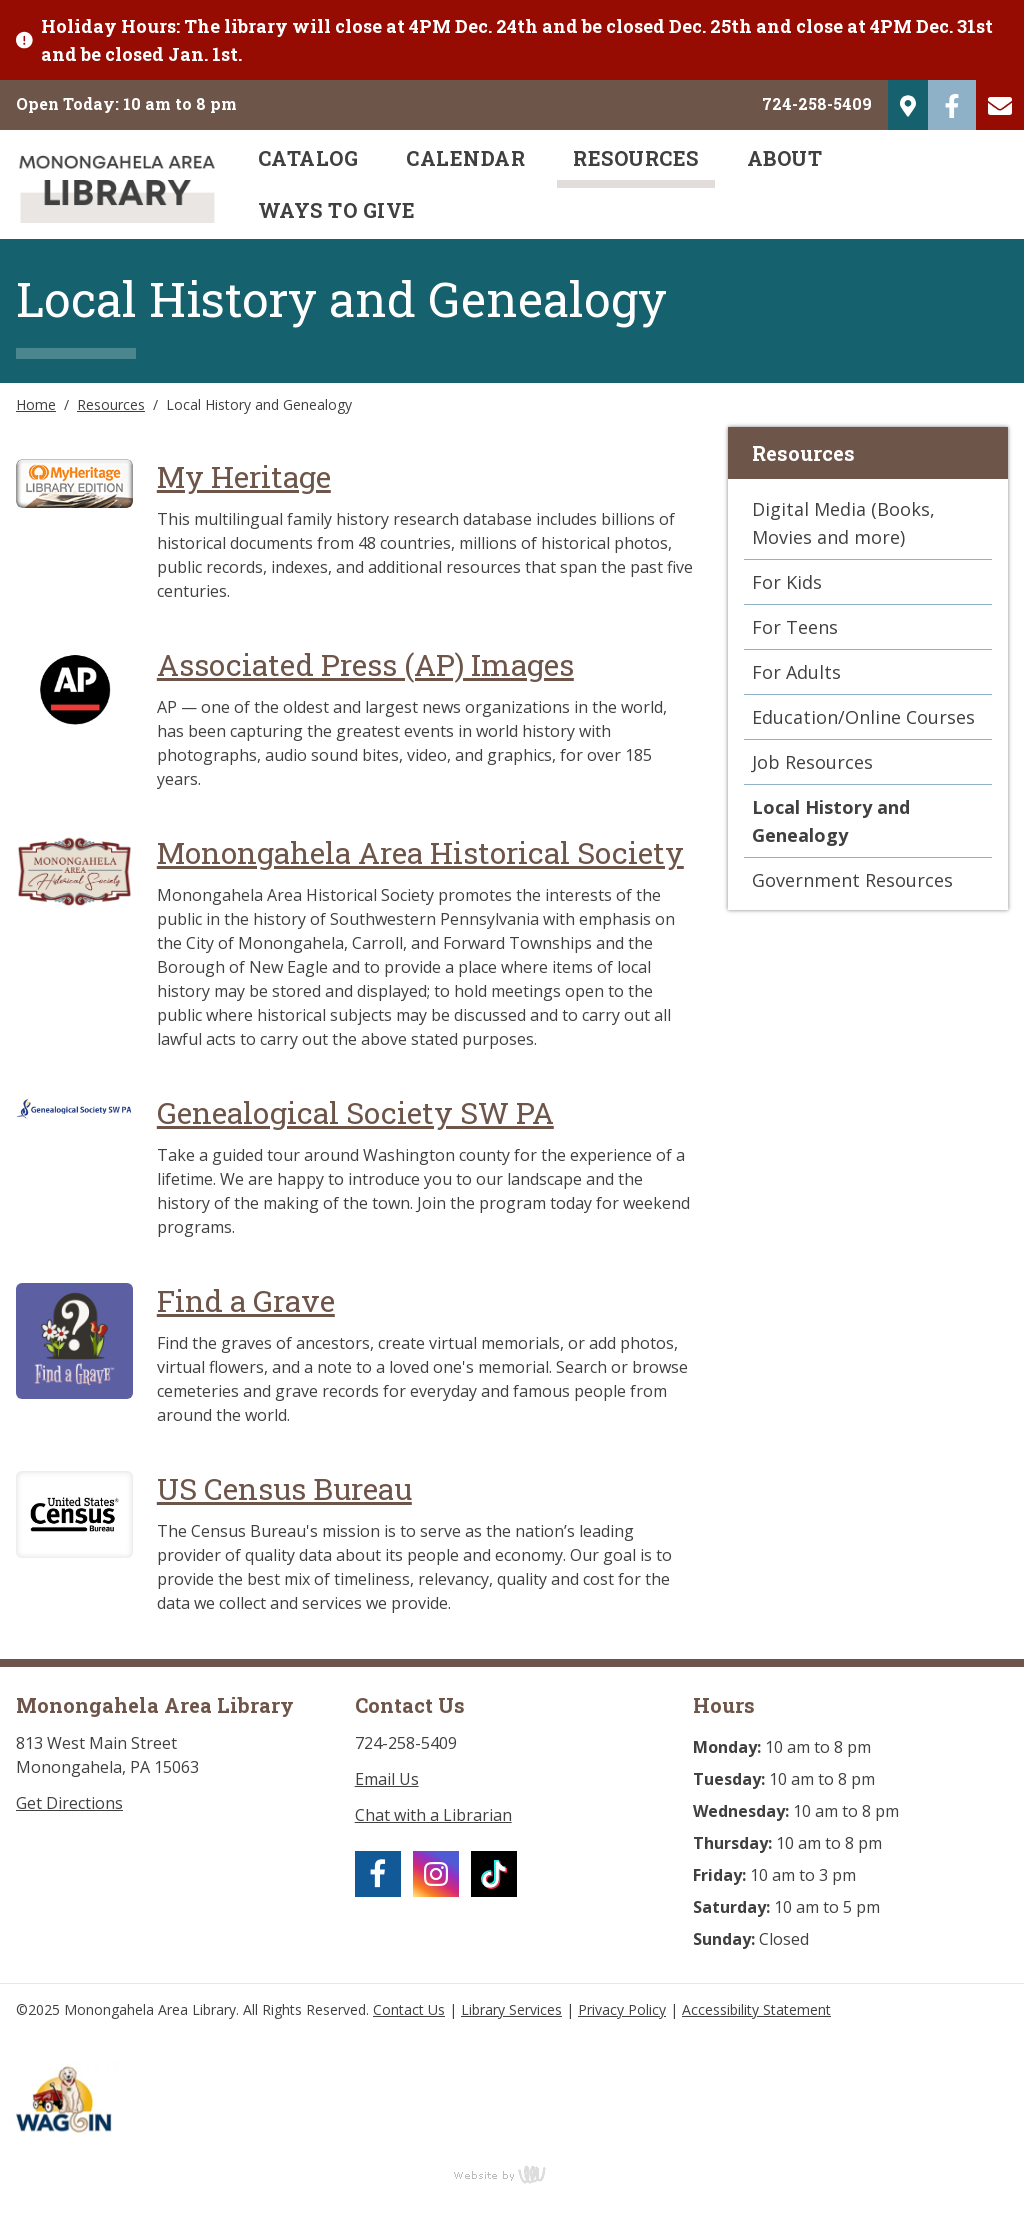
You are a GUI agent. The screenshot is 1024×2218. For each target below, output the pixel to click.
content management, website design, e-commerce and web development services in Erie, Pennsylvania (512, 2174)
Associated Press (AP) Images (365, 664)
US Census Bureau (284, 1488)
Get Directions (69, 1803)
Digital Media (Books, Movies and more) (843, 523)
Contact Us (409, 2009)
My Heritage (244, 476)
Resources (111, 404)
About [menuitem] (785, 158)
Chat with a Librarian (433, 1815)
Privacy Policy (622, 2009)
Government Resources (852, 880)
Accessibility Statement (756, 2009)
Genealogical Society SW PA (355, 1112)
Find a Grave (246, 1300)
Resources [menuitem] (636, 158)
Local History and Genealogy (831, 821)
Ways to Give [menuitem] (337, 210)
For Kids (787, 582)
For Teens (795, 627)
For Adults (796, 672)
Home (36, 404)
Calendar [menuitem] (465, 158)
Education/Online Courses (863, 717)
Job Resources (812, 762)
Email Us (387, 1779)
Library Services (511, 2009)
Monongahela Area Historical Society (420, 852)
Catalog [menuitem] (308, 158)
